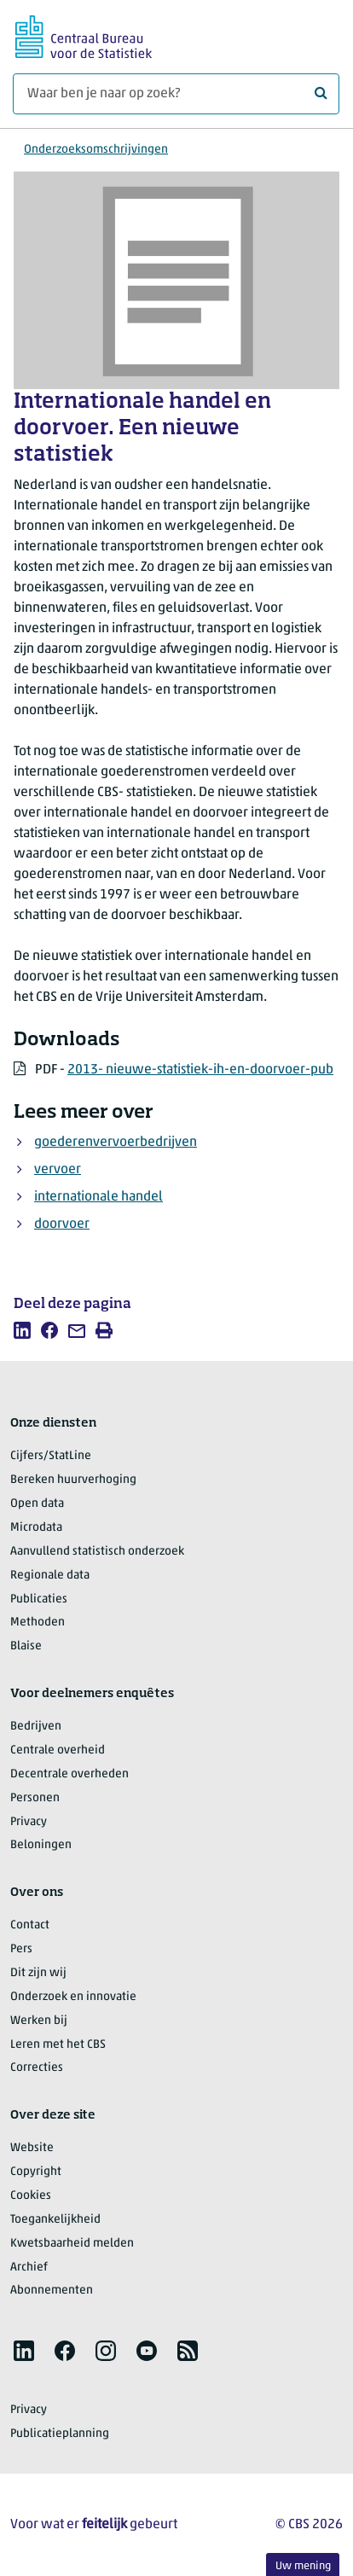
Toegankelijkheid (55, 2219)
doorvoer (62, 1224)
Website (32, 2148)
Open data (37, 1503)
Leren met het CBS (58, 2044)
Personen (35, 1798)
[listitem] (22, 1330)
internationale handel (98, 1197)
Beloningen (41, 1845)
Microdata (36, 1527)
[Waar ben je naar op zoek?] (176, 93)
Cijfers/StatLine (50, 1456)
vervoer (57, 1170)
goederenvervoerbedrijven (115, 1142)
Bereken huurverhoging (73, 1480)
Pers (21, 1949)
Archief (29, 2267)
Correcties (36, 2067)
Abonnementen (51, 2290)
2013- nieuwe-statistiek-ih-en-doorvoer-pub (200, 1070)
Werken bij (38, 2020)
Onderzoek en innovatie (73, 1997)
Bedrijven (35, 1726)
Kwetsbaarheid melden (72, 2243)
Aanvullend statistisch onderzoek (97, 1551)
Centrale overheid (57, 1750)
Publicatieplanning (59, 2433)
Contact (29, 1925)
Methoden (37, 1622)
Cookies (30, 2195)
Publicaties (38, 1599)
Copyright (35, 2172)
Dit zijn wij (38, 1973)
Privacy (28, 1822)
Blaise (26, 1646)
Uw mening (303, 2566)
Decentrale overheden (69, 1774)
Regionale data (50, 1575)
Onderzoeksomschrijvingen (96, 149)
